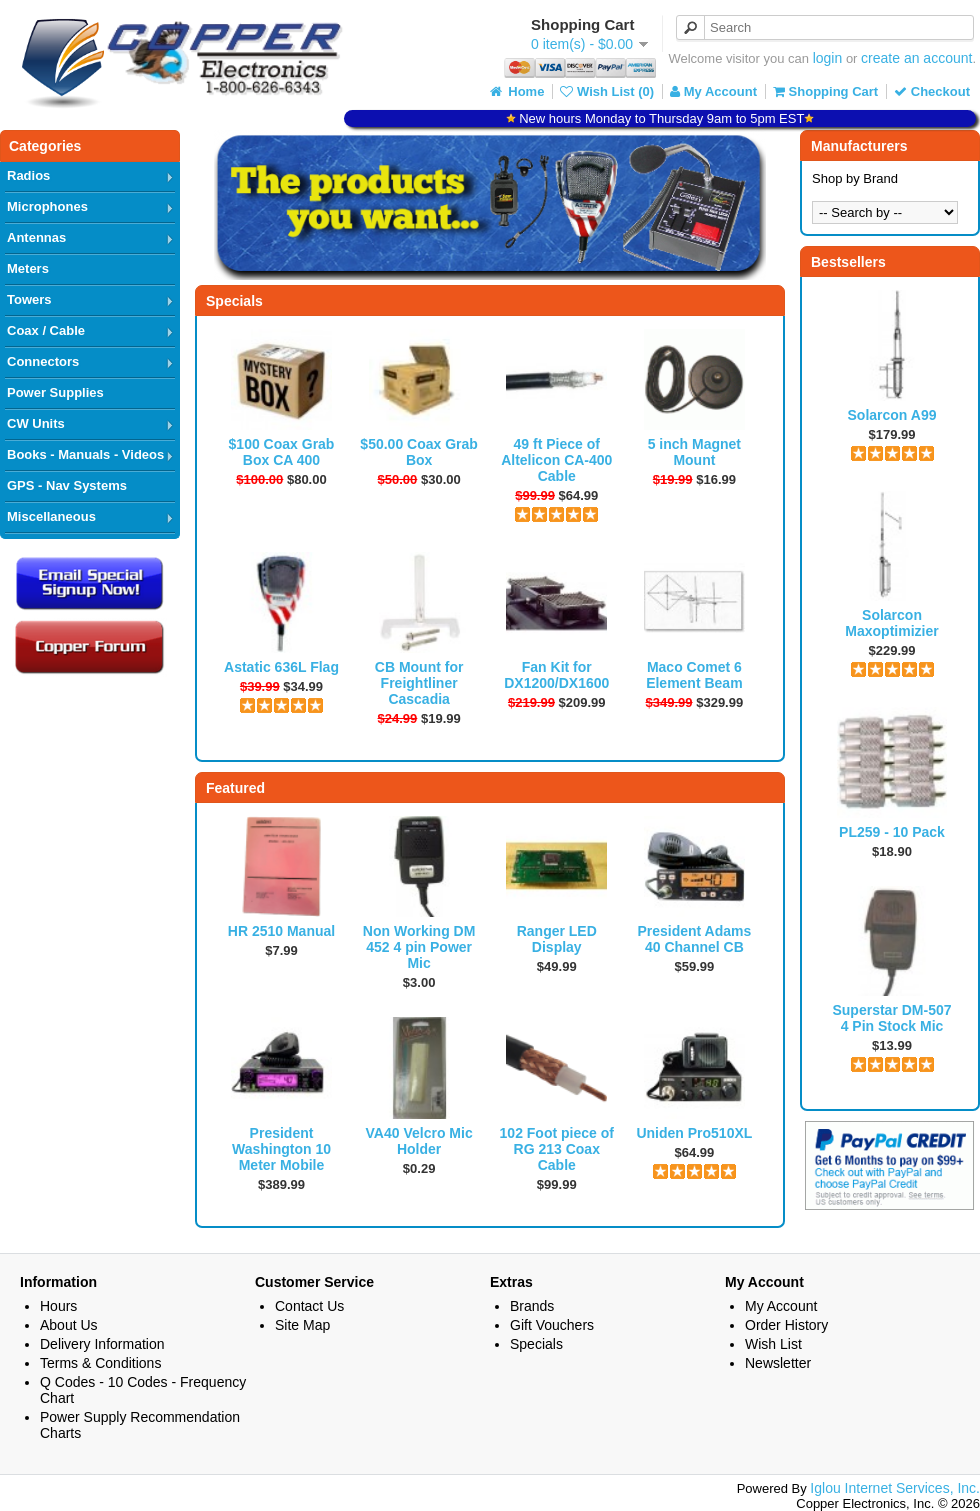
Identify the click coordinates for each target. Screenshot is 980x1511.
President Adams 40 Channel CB (694, 939)
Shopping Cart (825, 91)
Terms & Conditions (100, 1363)
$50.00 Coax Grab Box (419, 452)
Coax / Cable (46, 330)
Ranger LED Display (557, 939)
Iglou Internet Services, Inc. (895, 1488)
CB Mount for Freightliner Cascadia (419, 683)
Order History (786, 1325)
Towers (29, 299)
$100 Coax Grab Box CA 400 (282, 452)
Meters (28, 268)
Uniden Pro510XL (694, 1133)
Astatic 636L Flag (281, 667)
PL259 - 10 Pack (892, 832)
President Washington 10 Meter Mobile (281, 1149)
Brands (532, 1306)
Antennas (36, 237)
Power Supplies (55, 392)
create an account (916, 58)
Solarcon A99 (892, 415)
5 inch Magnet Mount (694, 452)
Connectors (43, 361)
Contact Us (309, 1306)
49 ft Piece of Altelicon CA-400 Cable (556, 460)
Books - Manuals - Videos (85, 454)
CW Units (36, 423)
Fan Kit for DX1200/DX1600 (556, 675)
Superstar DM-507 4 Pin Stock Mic (891, 1018)
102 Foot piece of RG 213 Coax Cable (557, 1149)
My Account (713, 91)
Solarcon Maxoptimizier (891, 623)
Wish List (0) (607, 91)
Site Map (302, 1325)
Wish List (773, 1344)
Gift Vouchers (552, 1325)
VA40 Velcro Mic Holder (419, 1141)
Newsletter (778, 1363)
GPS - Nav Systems (67, 485)
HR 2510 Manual (281, 931)
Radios (28, 175)
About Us (69, 1325)
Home (516, 91)
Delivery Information (102, 1344)
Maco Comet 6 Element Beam (694, 675)
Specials (536, 1344)
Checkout (932, 91)
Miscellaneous (51, 516)
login (828, 58)
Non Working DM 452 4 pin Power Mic (419, 947)
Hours (58, 1306)
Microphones (47, 206)
